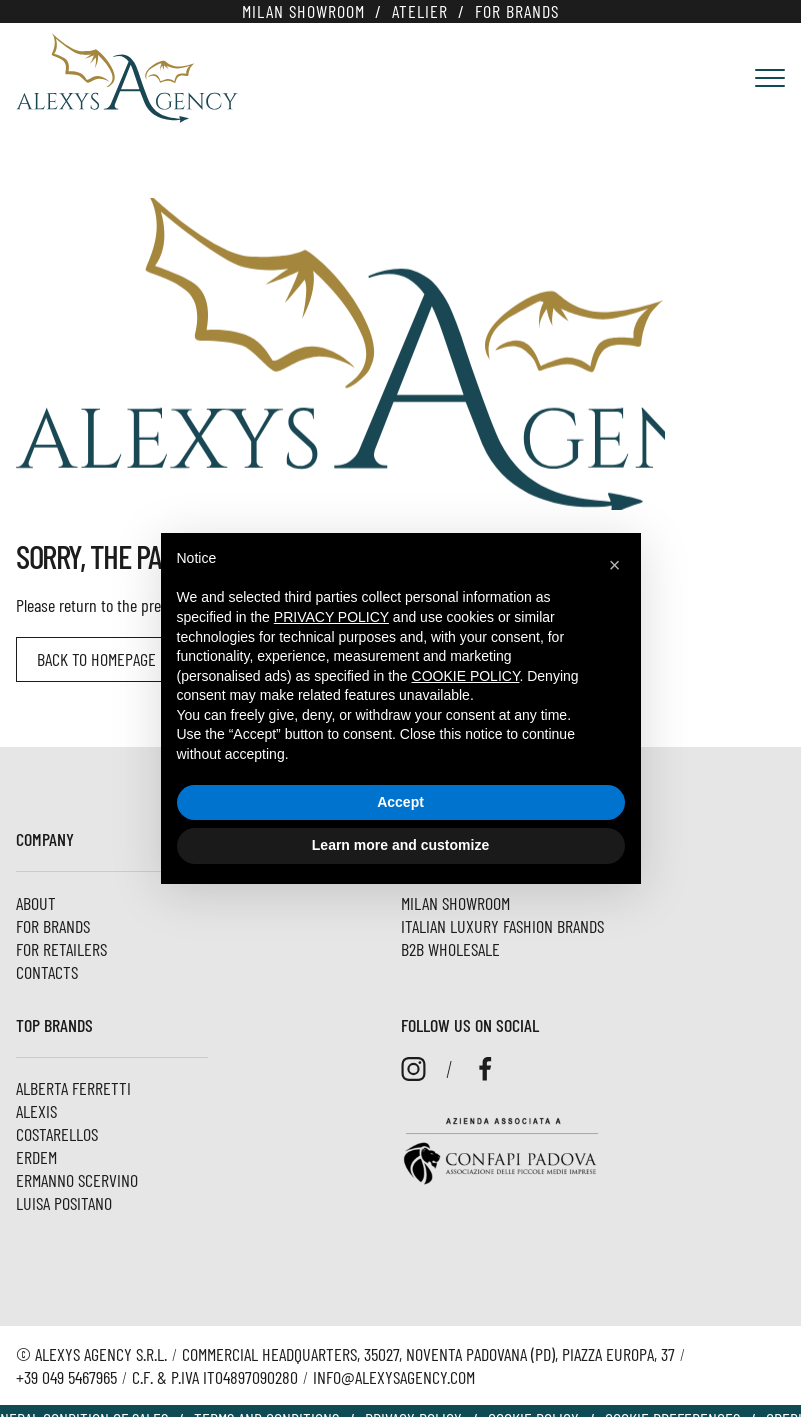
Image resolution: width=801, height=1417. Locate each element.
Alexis (36, 1111)
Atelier (420, 11)
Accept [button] (400, 802)
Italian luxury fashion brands (502, 926)
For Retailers (61, 949)
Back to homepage (96, 659)
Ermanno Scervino (77, 1180)
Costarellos (57, 1134)
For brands (517, 11)
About (36, 903)
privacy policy (331, 617)
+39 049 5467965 (66, 1377)
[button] (615, 565)
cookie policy (466, 676)
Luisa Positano (64, 1203)
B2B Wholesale (450, 949)
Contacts (47, 972)
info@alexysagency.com (394, 1377)
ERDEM (36, 1157)
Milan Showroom (303, 11)
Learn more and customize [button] (400, 845)
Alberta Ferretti (73, 1088)
